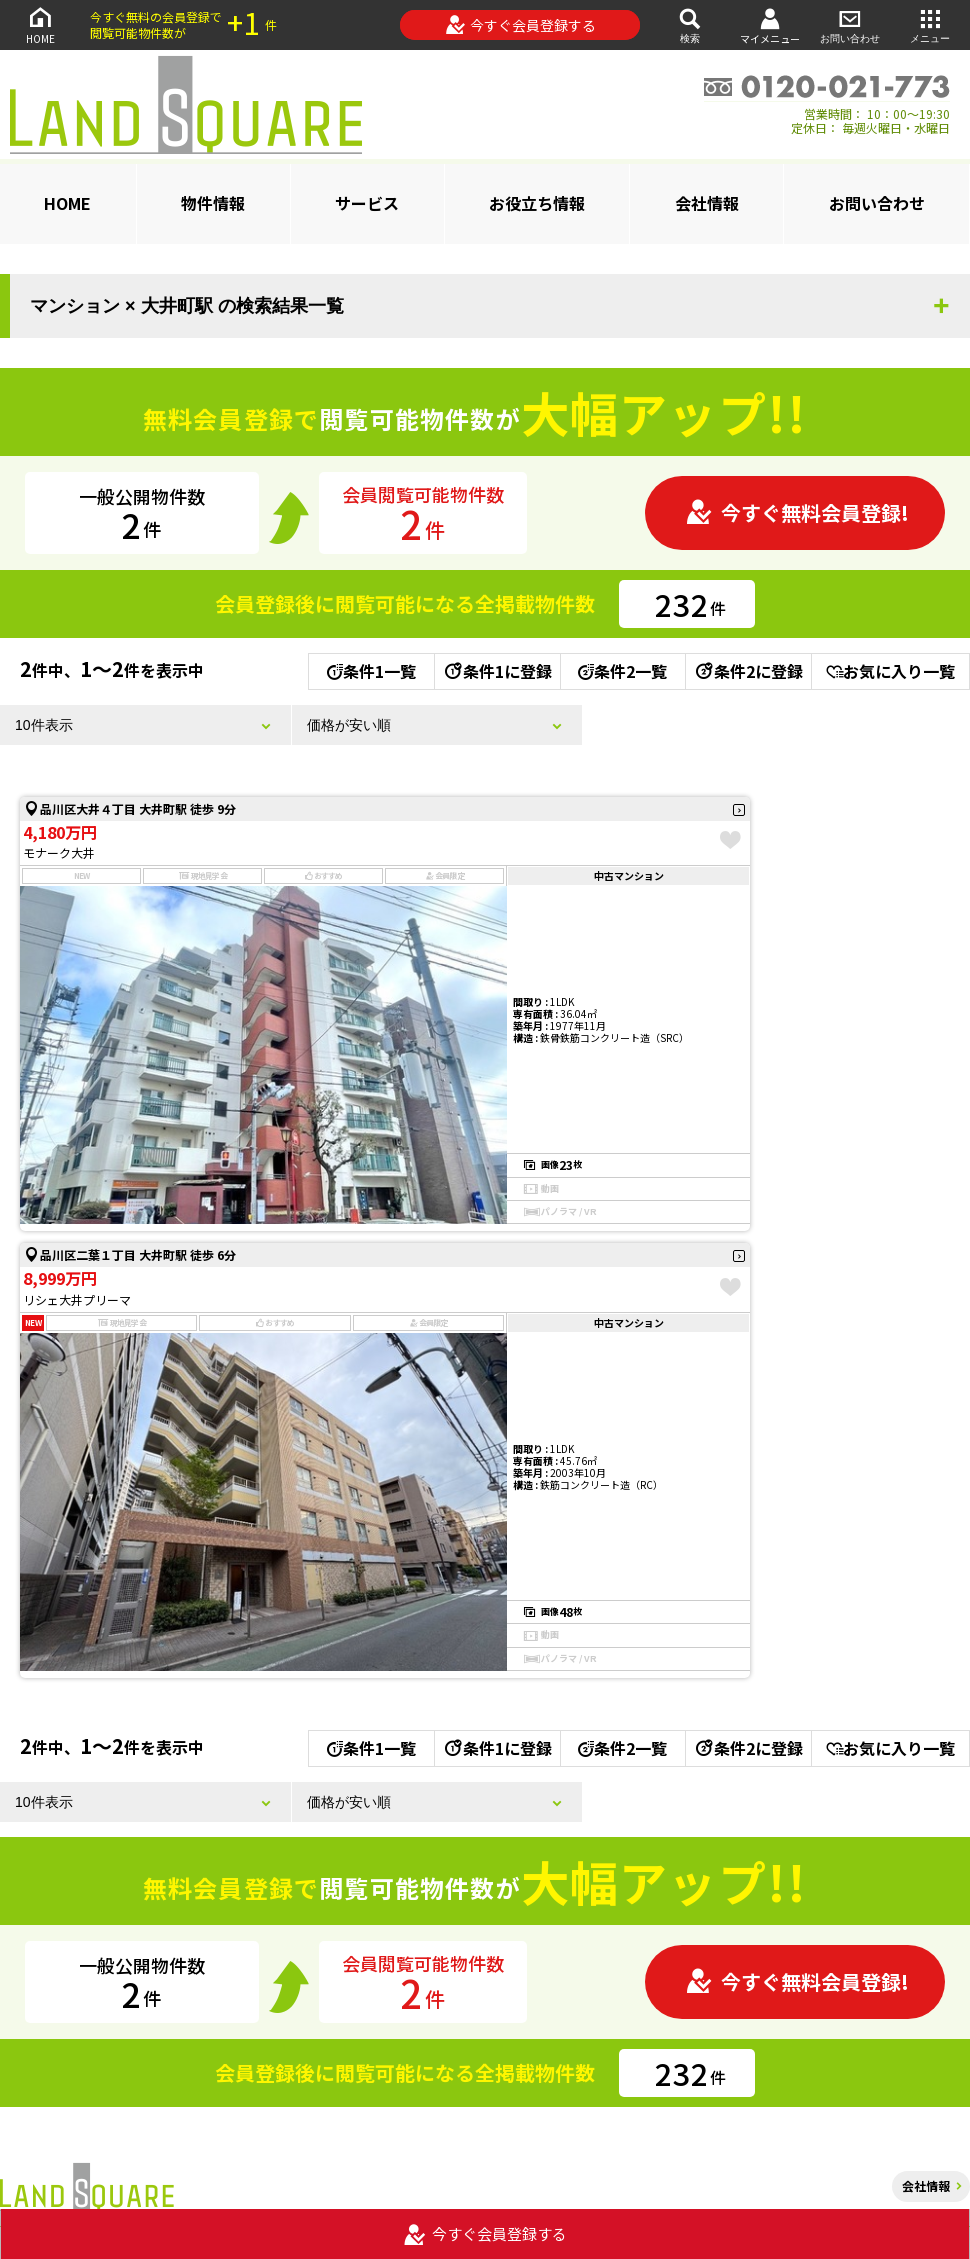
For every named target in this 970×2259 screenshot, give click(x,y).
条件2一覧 (622, 671)
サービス (367, 203)
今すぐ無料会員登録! (797, 512)
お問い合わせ (850, 24)
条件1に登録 (497, 671)
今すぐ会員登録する (520, 25)
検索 (690, 24)
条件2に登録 (748, 671)
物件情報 (213, 203)
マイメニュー (770, 25)
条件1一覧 (371, 671)
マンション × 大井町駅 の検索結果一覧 (187, 306)
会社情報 (707, 203)
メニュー (930, 24)
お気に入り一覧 (890, 671)
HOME (40, 24)
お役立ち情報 (537, 203)
